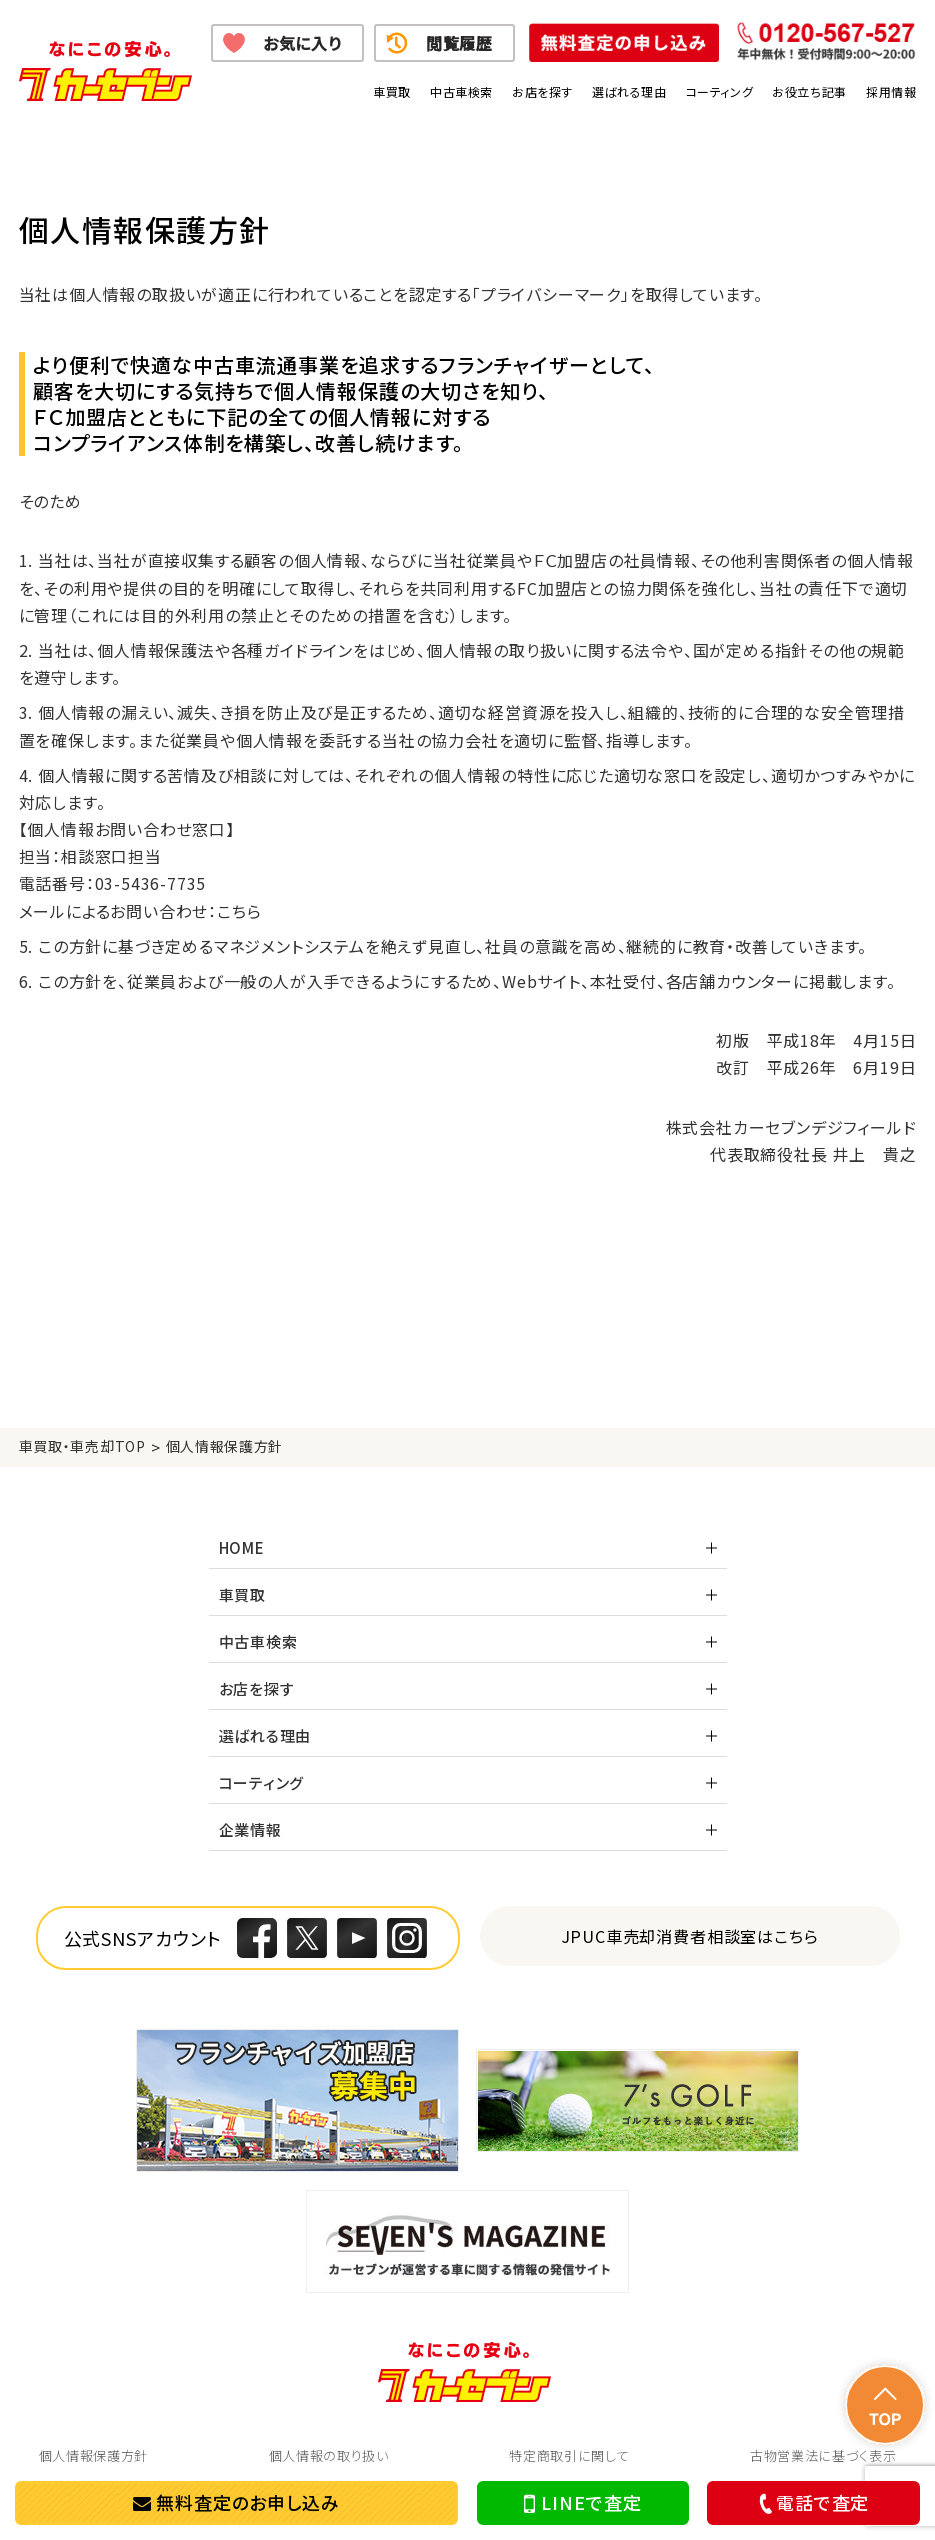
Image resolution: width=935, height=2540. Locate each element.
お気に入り (302, 43)
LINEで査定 (583, 2503)
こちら (239, 911)
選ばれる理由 (629, 91)
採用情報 (891, 91)
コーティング (720, 91)
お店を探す (542, 91)
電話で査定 (811, 2502)
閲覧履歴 (459, 43)
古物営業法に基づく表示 (823, 2455)
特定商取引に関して (569, 2455)
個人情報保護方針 (93, 2455)
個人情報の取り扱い (329, 2455)
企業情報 (250, 1829)
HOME (242, 1547)
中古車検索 (461, 91)
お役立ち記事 (809, 91)
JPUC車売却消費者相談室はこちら (689, 1936)
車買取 (392, 91)
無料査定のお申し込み (236, 2502)
